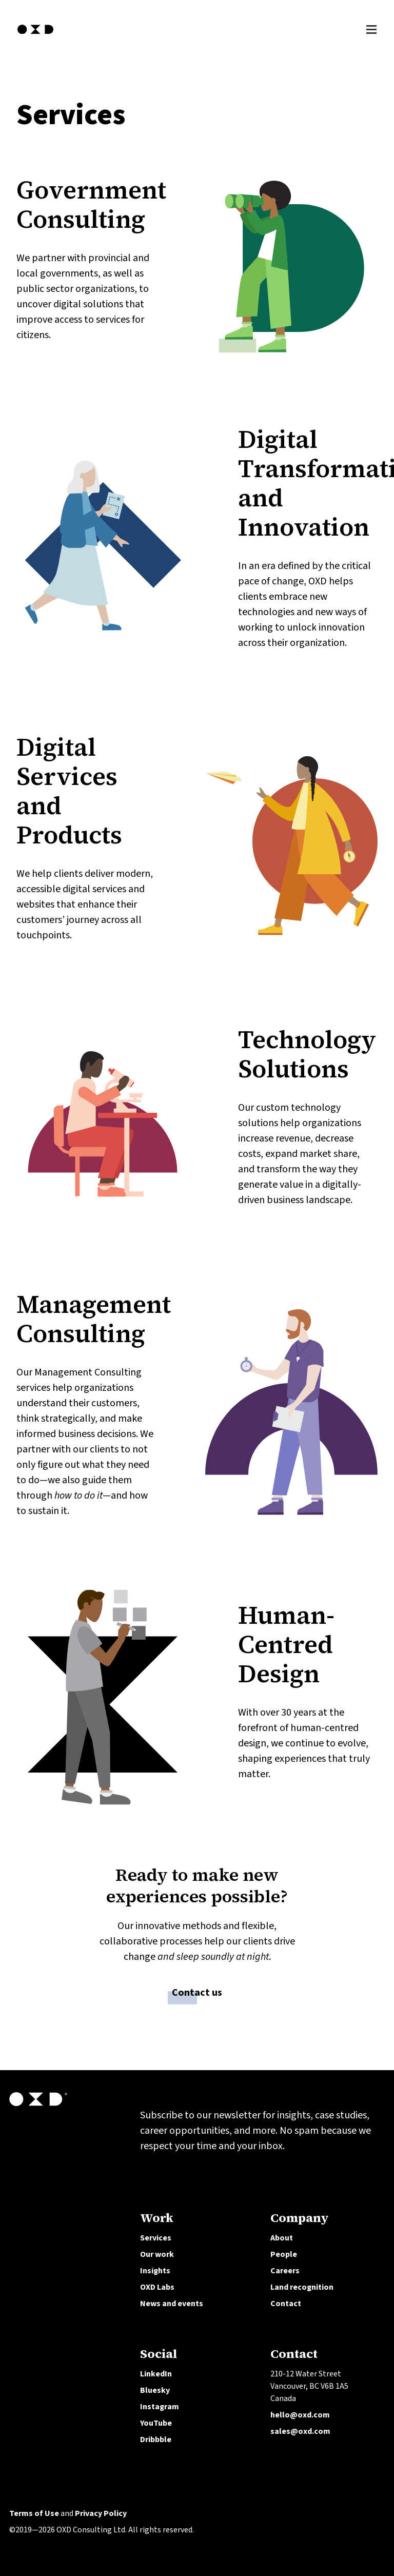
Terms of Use (34, 2513)
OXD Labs (157, 2287)
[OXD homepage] (35, 35)
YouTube (156, 2423)
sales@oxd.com (300, 2431)
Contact (285, 2303)
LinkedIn (156, 2374)
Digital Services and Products (69, 791)
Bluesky (155, 2390)
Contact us (197, 1994)
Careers (285, 2270)
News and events (171, 2303)
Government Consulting (91, 204)
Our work (157, 2254)
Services (155, 2238)
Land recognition (301, 2287)
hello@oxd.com (300, 2415)
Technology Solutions (307, 1054)
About (281, 2238)
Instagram (159, 2406)
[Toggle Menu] (371, 28)
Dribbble (155, 2439)
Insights (155, 2270)
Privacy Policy (101, 2513)
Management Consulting (93, 1318)
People (283, 2254)
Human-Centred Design (286, 1644)
